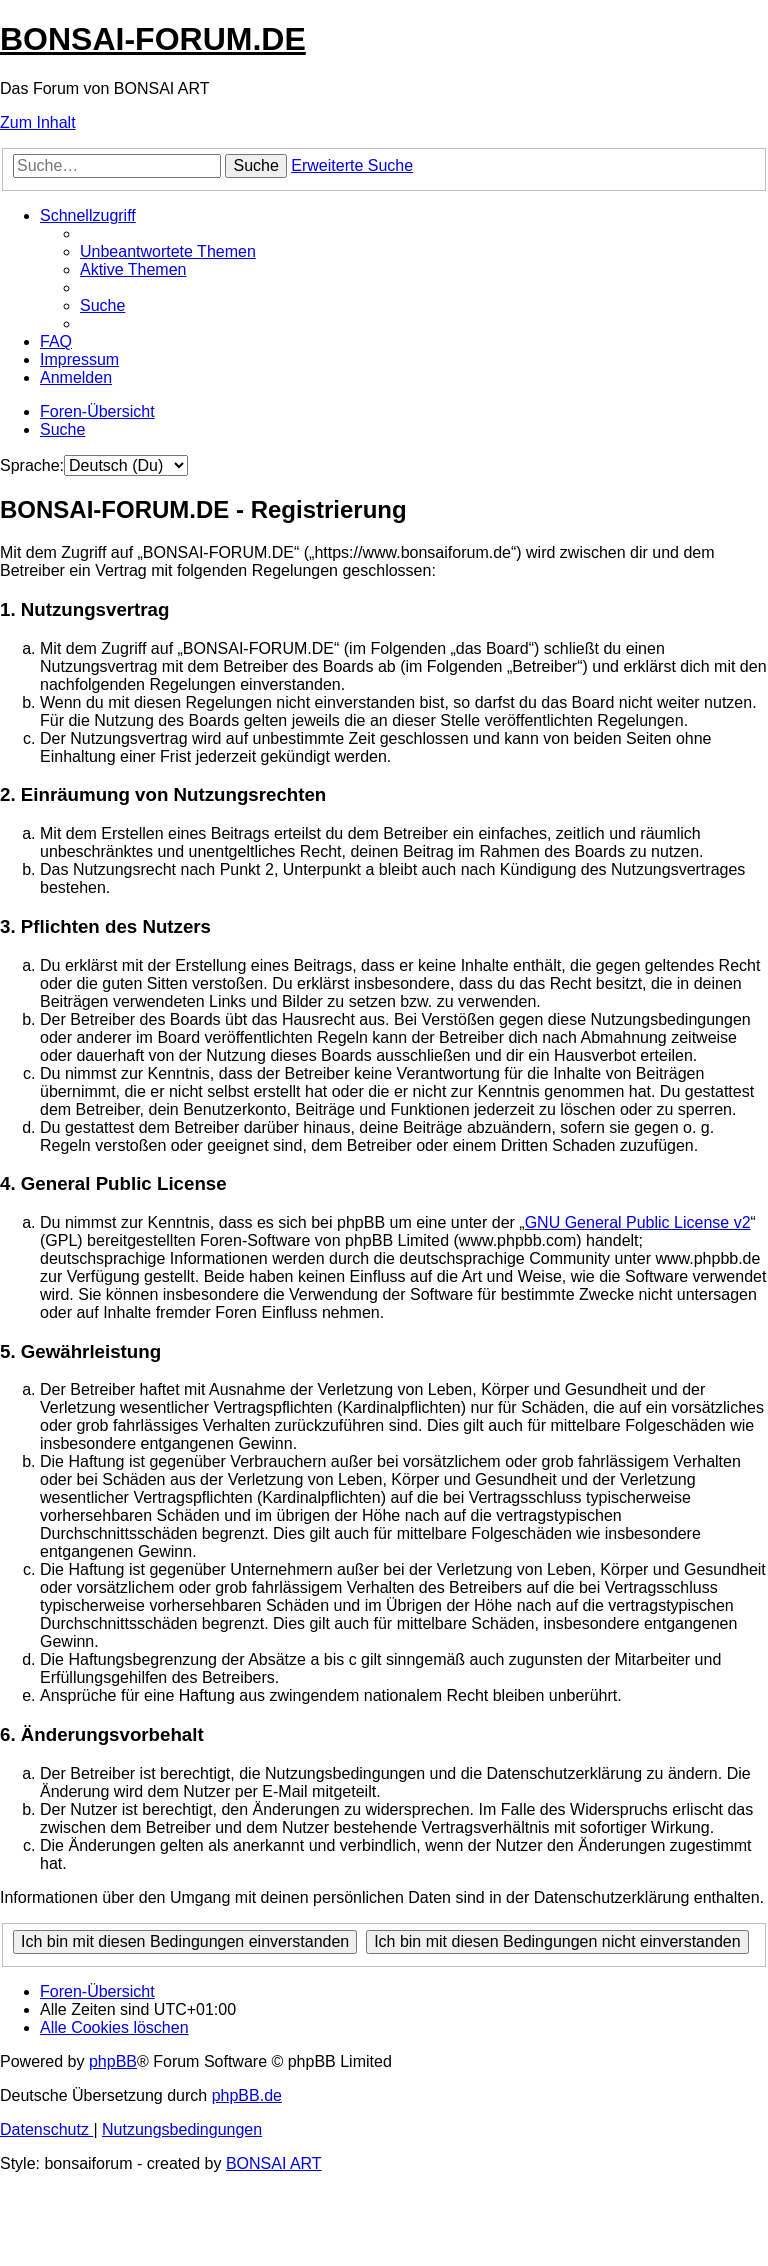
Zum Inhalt (38, 122)
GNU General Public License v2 (638, 1222)
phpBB (113, 2061)
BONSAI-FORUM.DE (153, 39)
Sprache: (32, 465)
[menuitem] (168, 251)
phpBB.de (247, 2095)
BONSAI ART (274, 2163)
